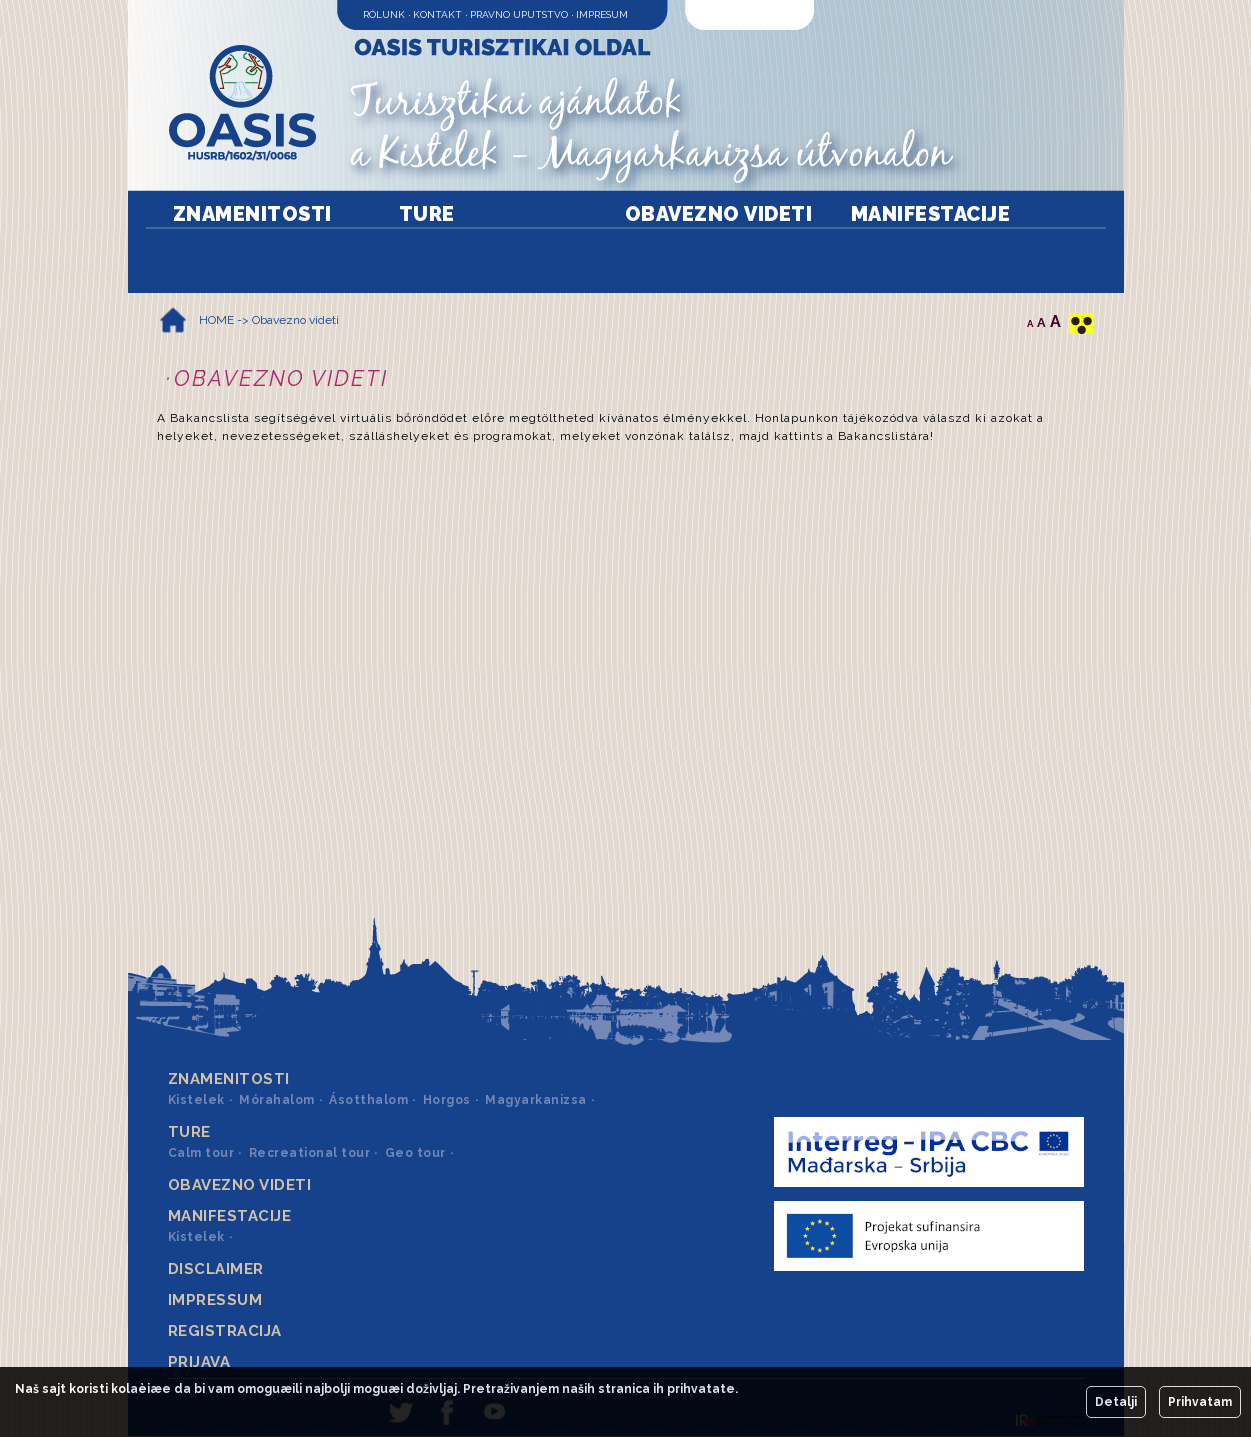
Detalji (1116, 1402)
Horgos (447, 1100)
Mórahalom (277, 1100)
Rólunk (384, 14)
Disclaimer (216, 1269)
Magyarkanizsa (536, 1100)
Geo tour (415, 1153)
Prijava (199, 1362)
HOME (216, 320)
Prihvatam (1200, 1402)
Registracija (225, 1331)
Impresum (602, 14)
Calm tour (201, 1153)
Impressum (215, 1300)
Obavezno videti (719, 214)
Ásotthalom (368, 1100)
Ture (427, 214)
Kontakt (437, 14)
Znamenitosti (252, 214)
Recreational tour (310, 1153)
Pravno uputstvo (519, 14)
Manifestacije (931, 214)
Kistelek (196, 1100)
